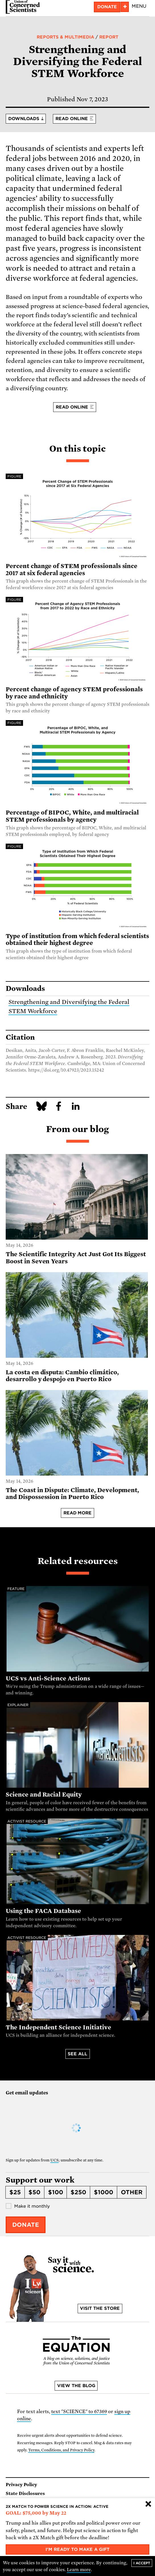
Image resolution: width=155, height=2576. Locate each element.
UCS (54, 2160)
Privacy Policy (21, 2484)
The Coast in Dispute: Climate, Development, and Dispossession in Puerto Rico (72, 1494)
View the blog (76, 2385)
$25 (15, 2192)
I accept (141, 2563)
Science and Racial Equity (44, 1794)
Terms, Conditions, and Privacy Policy (61, 2450)
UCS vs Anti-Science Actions (48, 1678)
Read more (77, 1513)
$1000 (103, 2192)
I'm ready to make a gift (77, 2549)
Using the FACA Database (43, 1911)
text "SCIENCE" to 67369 (79, 2411)
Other (131, 2192)
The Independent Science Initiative (58, 2027)
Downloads (23, 118)
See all (77, 2053)
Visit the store (100, 2308)
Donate (25, 2224)
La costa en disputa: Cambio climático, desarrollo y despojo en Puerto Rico (62, 1376)
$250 (78, 2192)
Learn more (79, 2569)
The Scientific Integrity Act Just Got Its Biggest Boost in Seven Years (76, 1258)
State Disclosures (25, 2493)
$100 (55, 2192)
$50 (34, 2192)
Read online (71, 118)
